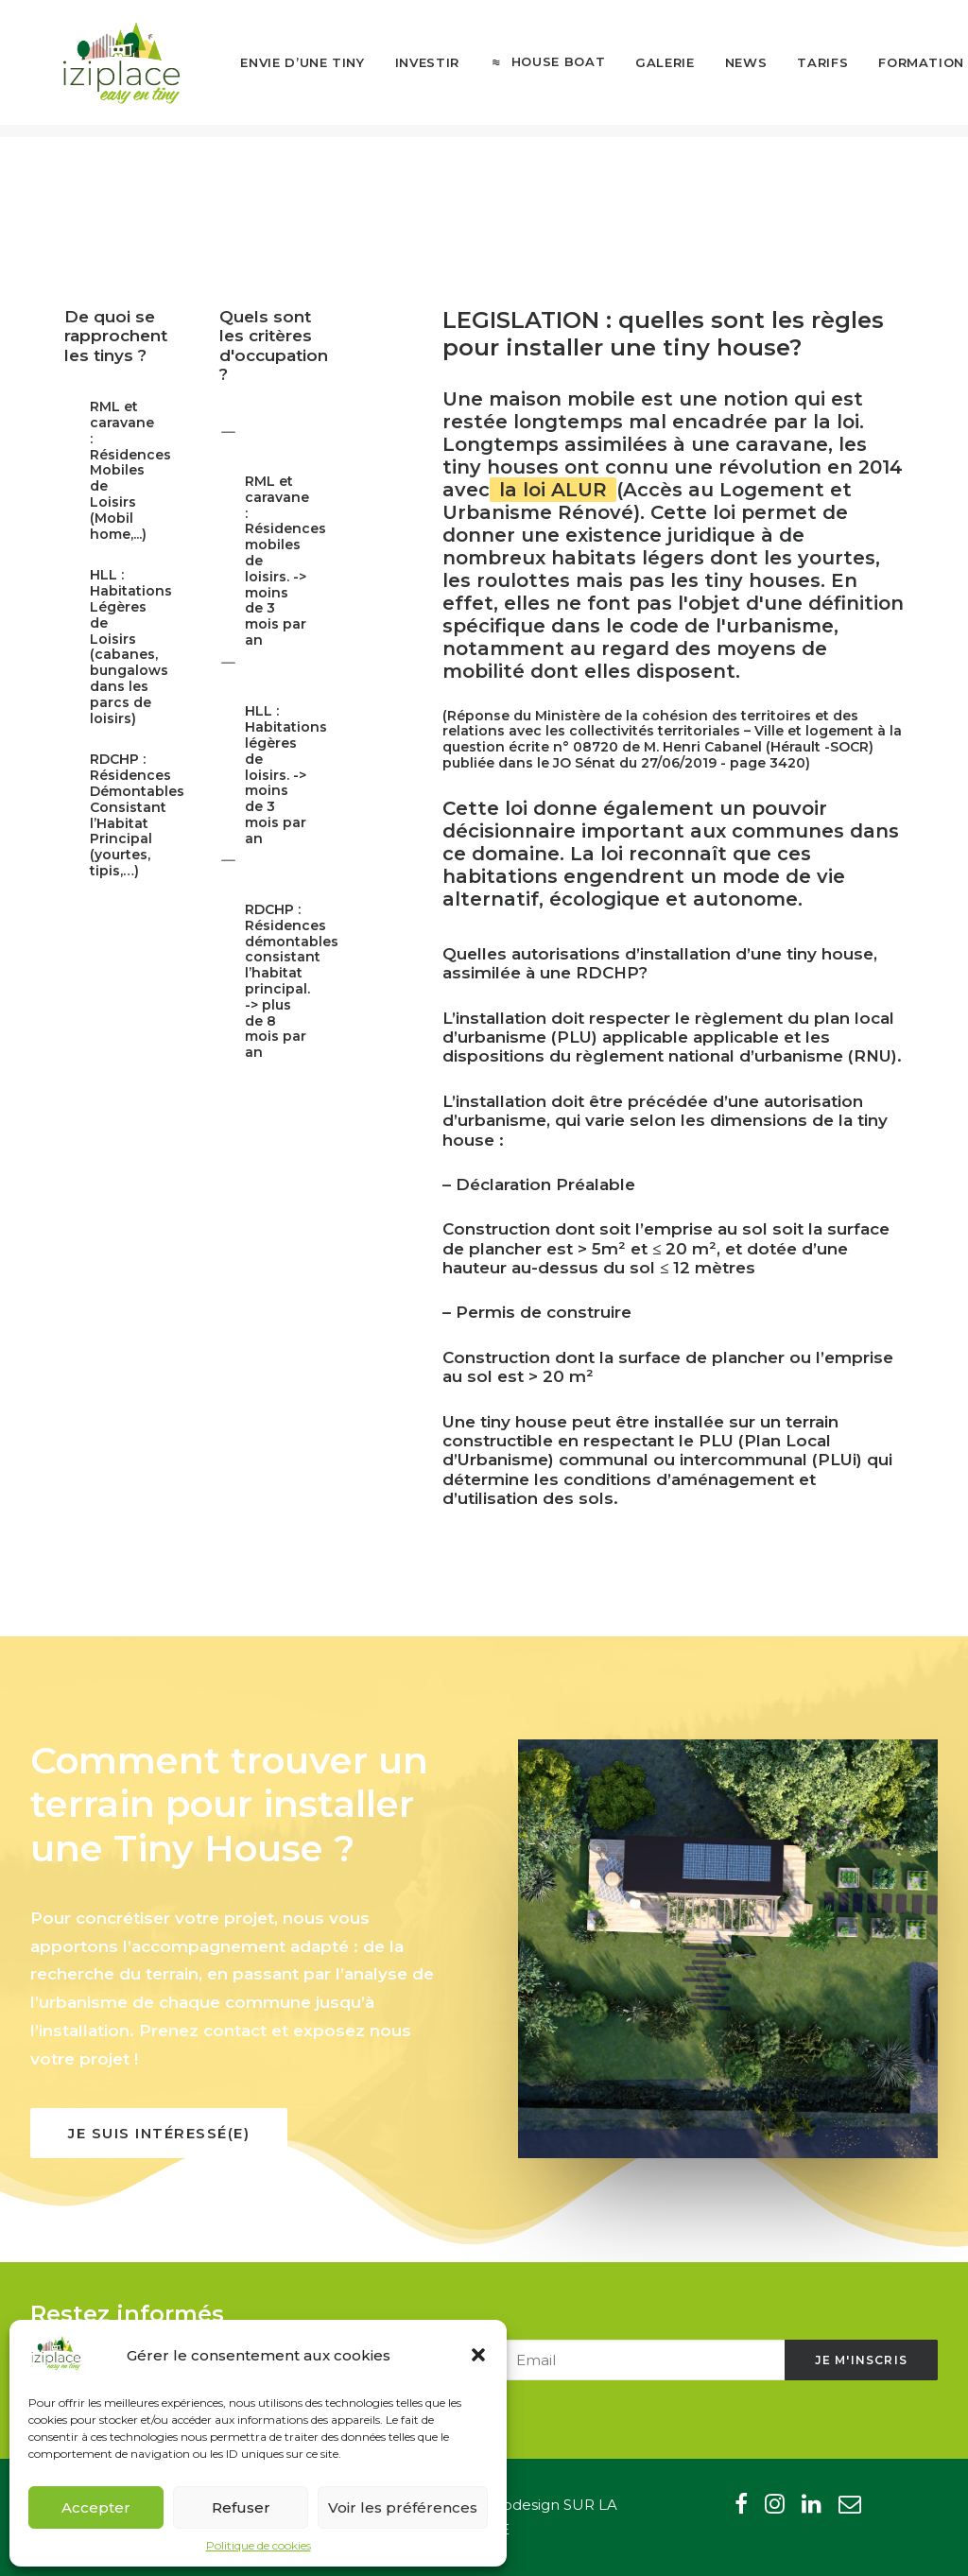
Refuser (241, 2507)
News (717, 69)
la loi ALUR (553, 489)
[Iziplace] (108, 69)
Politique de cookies (258, 2545)
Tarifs (794, 69)
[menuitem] (274, 70)
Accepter (95, 2507)
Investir (399, 69)
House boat (529, 69)
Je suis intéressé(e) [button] (159, 2133)
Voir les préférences (402, 2507)
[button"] (741, 2508)
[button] (478, 2354)
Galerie (636, 69)
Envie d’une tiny (274, 69)
